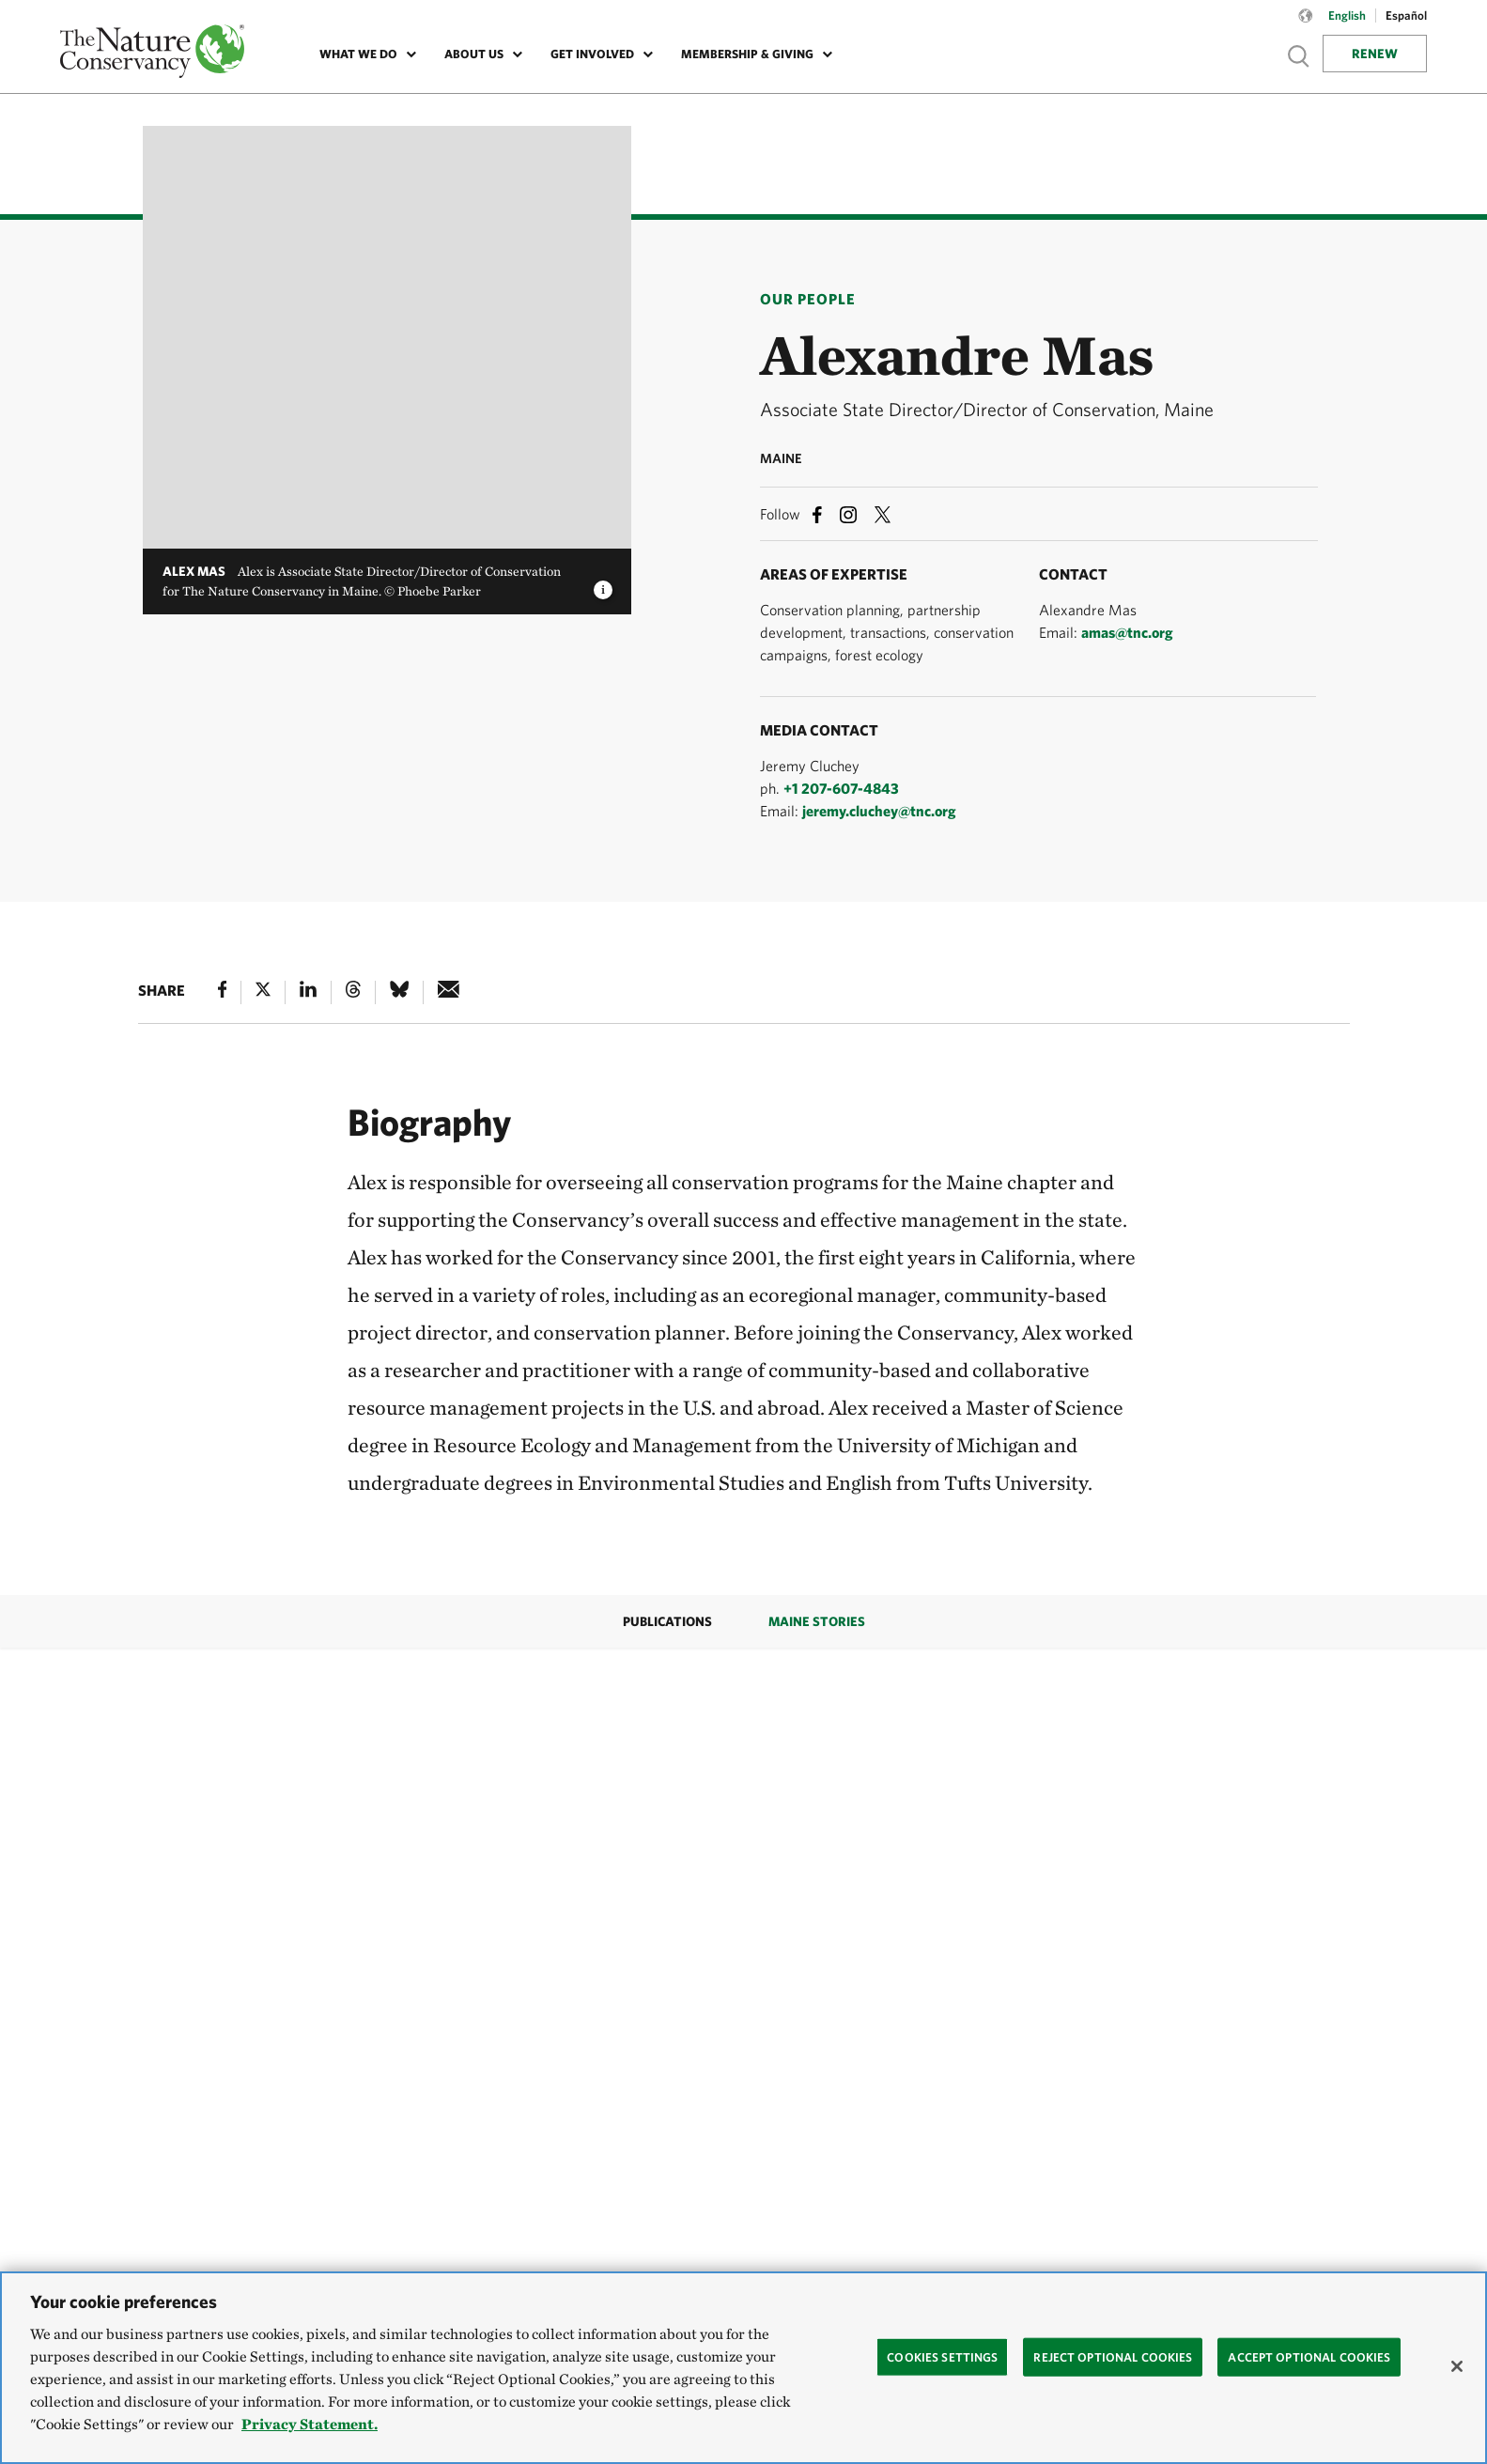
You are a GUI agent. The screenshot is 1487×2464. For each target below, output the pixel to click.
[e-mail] (448, 992)
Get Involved (592, 54)
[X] (263, 992)
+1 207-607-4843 (841, 788)
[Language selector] (1306, 25)
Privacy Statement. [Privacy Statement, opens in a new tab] (309, 2424)
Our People (808, 298)
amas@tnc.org (1127, 632)
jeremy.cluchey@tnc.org (879, 810)
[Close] (1457, 2366)
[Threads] (353, 992)
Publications (667, 1621)
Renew (1375, 53)
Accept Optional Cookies (1309, 2356)
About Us (473, 54)
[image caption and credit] (603, 584)
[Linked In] (308, 992)
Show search (1299, 56)
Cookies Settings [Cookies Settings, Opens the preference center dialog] (942, 2356)
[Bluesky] (399, 992)
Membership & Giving (747, 54)
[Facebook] (222, 992)
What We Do (358, 54)
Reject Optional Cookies (1112, 2356)
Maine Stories (816, 1621)
